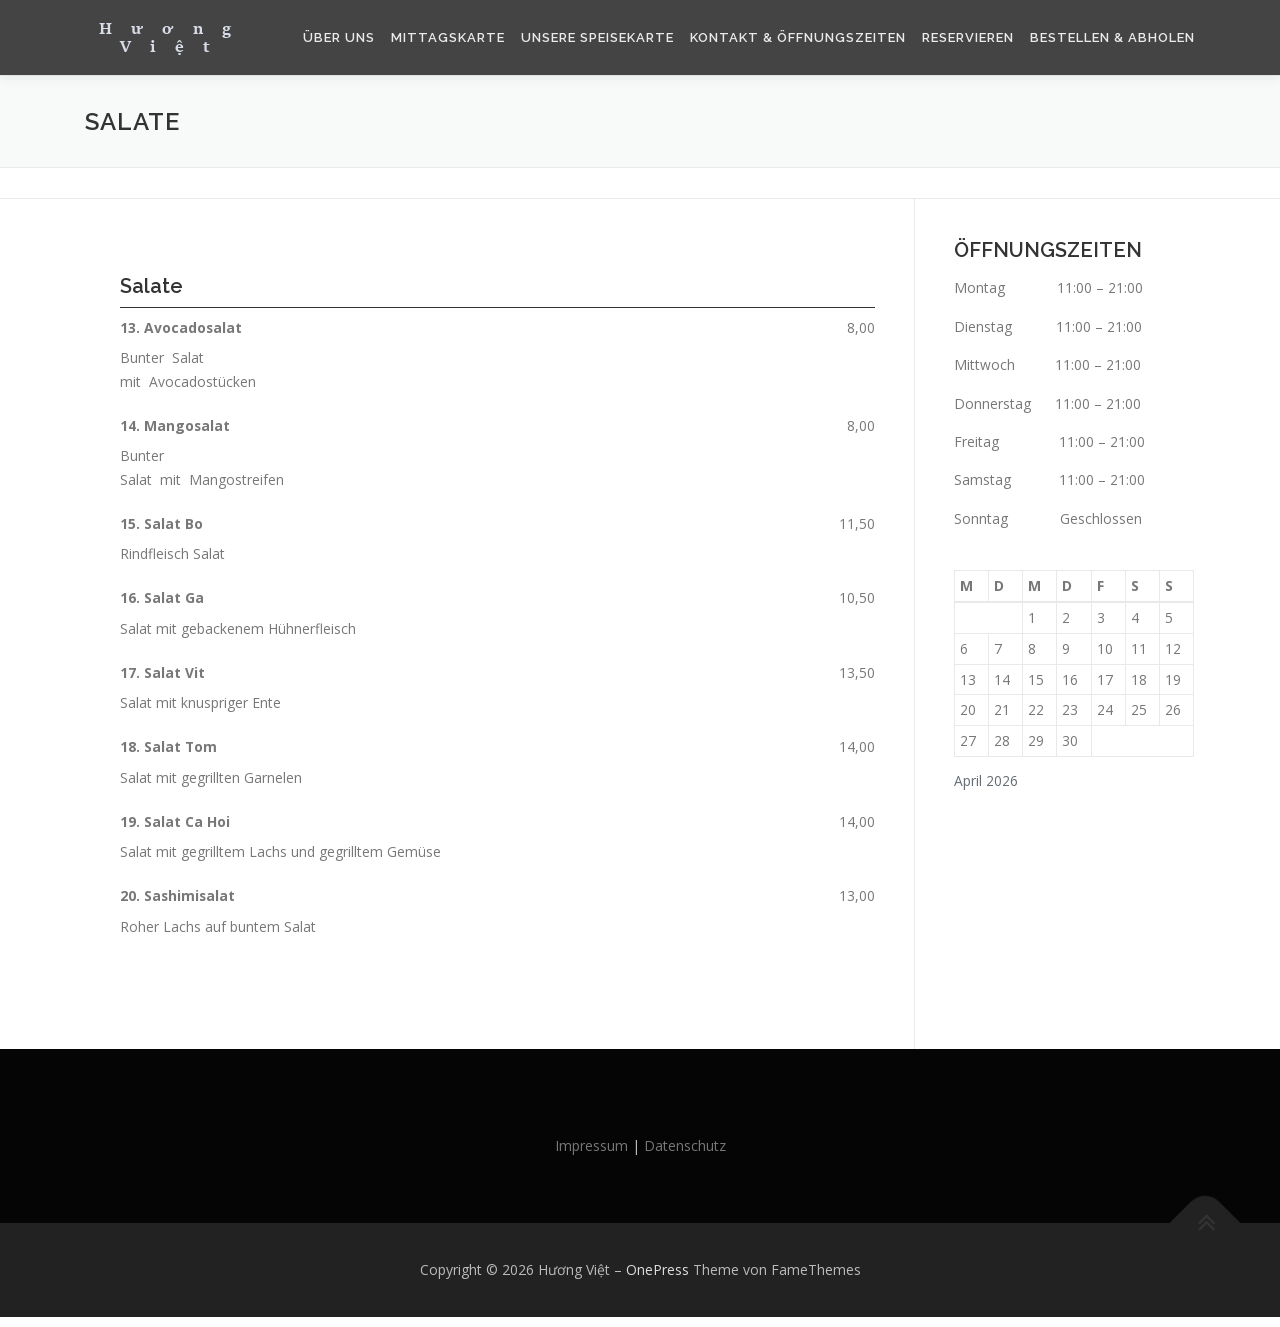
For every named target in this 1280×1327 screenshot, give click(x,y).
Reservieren (968, 37)
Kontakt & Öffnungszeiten (798, 37)
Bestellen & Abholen (1112, 37)
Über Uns (339, 37)
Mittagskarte (448, 37)
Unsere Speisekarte (597, 37)
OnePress (657, 1279)
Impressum (591, 1156)
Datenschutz (685, 1156)
